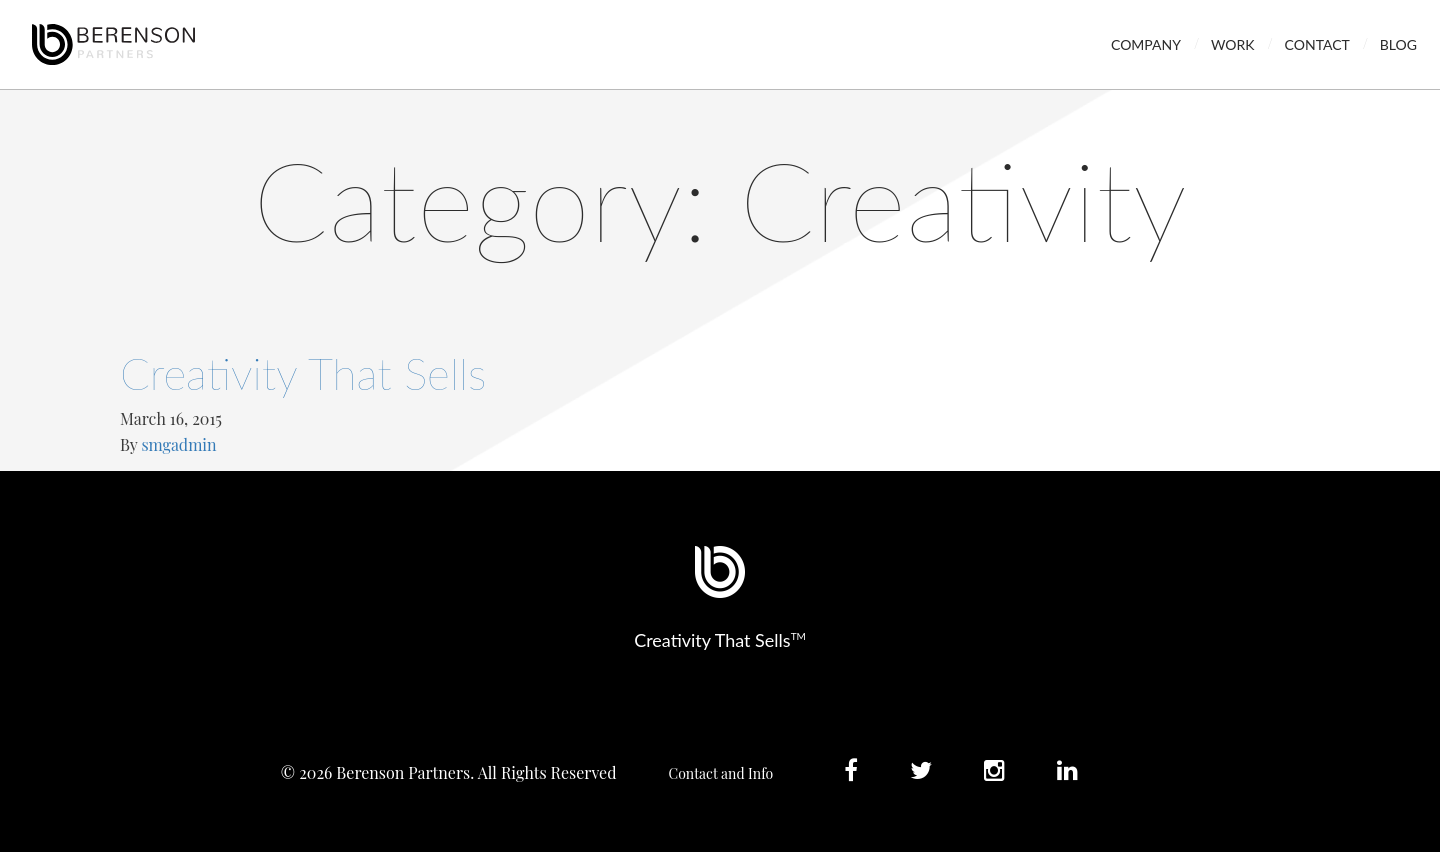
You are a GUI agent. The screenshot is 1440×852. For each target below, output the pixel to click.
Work (1233, 44)
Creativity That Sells (303, 373)
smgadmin (178, 444)
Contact (1317, 44)
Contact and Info (721, 773)
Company (1146, 44)
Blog (1398, 44)
